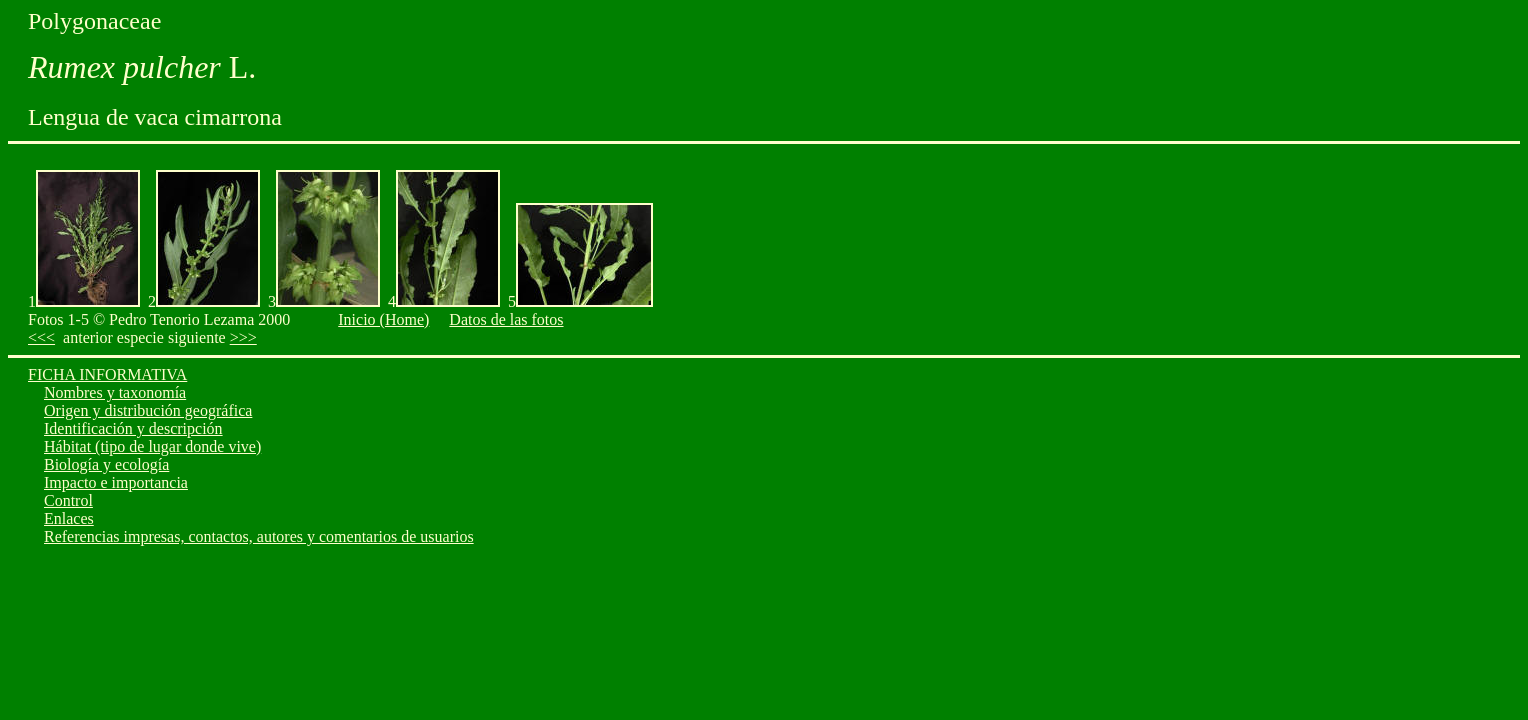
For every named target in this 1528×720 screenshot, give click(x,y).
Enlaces (69, 518)
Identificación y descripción (133, 428)
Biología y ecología (106, 464)
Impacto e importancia (116, 482)
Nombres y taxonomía (115, 392)
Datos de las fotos (506, 319)
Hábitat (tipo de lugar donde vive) (152, 446)
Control (68, 500)
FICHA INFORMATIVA (107, 374)
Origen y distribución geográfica (148, 410)
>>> (243, 337)
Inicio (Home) (383, 319)
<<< (41, 337)
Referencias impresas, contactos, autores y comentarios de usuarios (259, 536)
